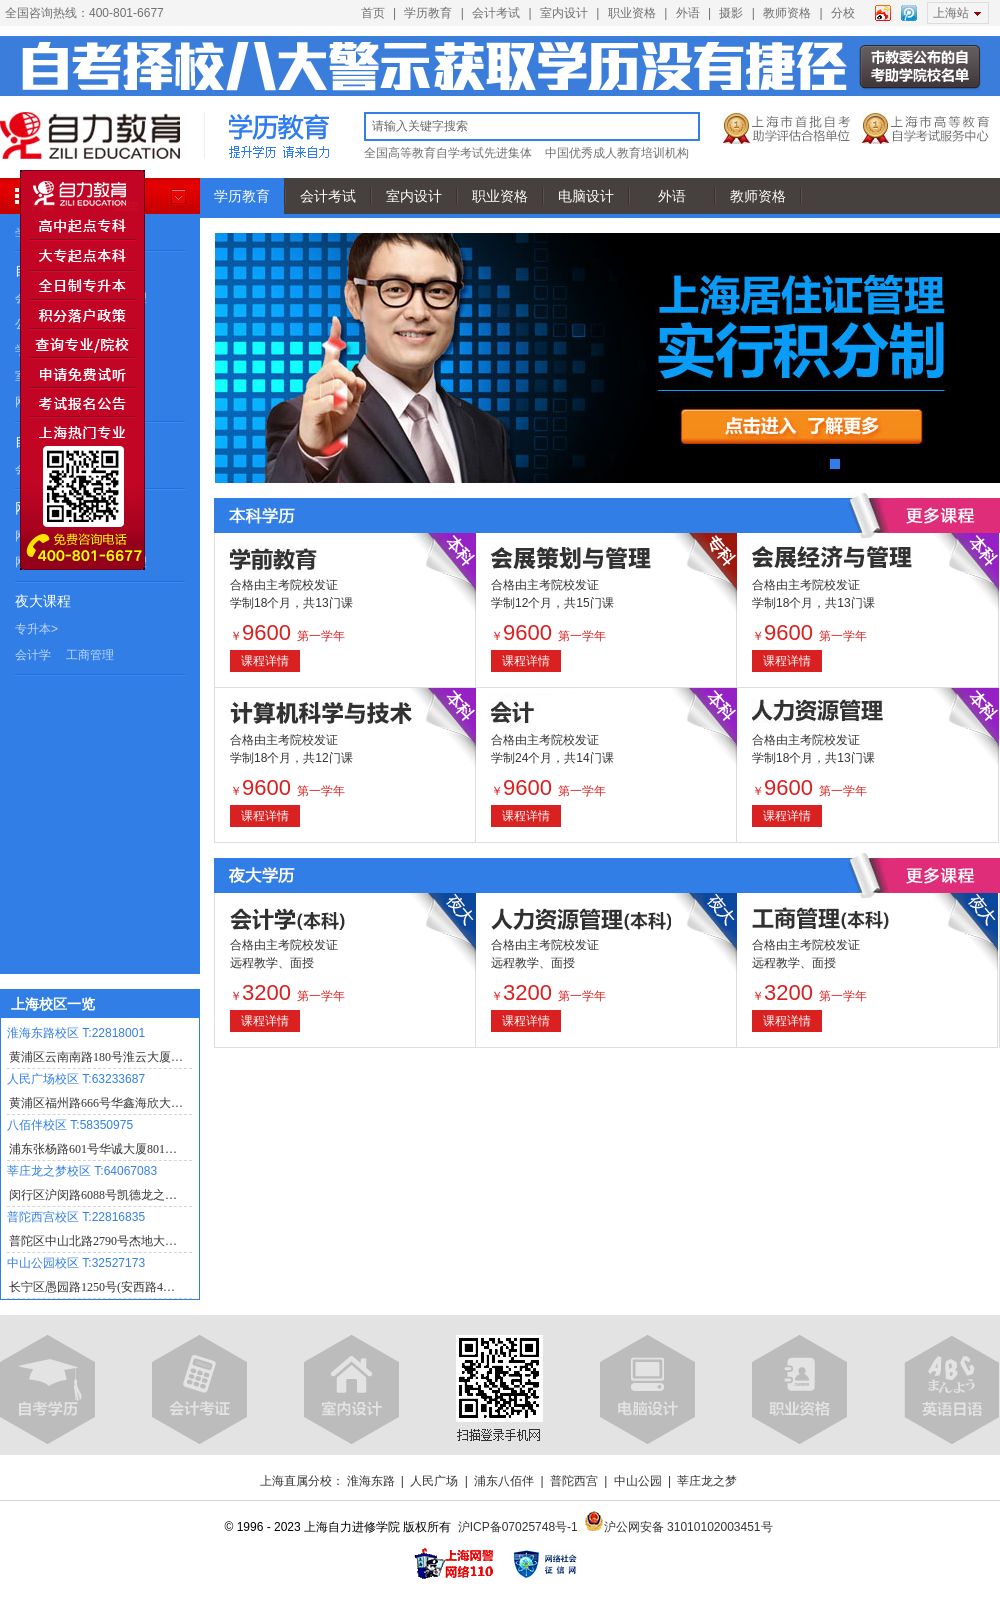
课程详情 (265, 661)
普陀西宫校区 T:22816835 (76, 1217)
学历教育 (428, 13)
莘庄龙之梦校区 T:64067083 (82, 1171)
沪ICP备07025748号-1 (518, 1527)
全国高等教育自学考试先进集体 (448, 153)
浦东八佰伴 (504, 1481)
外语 (688, 13)
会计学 (33, 655)
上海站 (951, 13)
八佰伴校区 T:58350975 (70, 1125)
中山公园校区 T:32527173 (76, 1263)
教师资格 (787, 13)
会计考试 (496, 13)
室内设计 (564, 13)
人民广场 (434, 1481)
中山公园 (638, 1481)
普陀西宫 (574, 1481)
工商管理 (90, 655)
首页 (373, 13)
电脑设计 (586, 196)
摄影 (731, 13)
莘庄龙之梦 (707, 1481)
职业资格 (632, 13)
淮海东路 (371, 1481)
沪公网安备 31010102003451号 (678, 1527)
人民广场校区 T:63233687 (76, 1079)
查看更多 (940, 515)
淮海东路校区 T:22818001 (76, 1033)
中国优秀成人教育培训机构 (617, 153)
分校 (843, 13)
